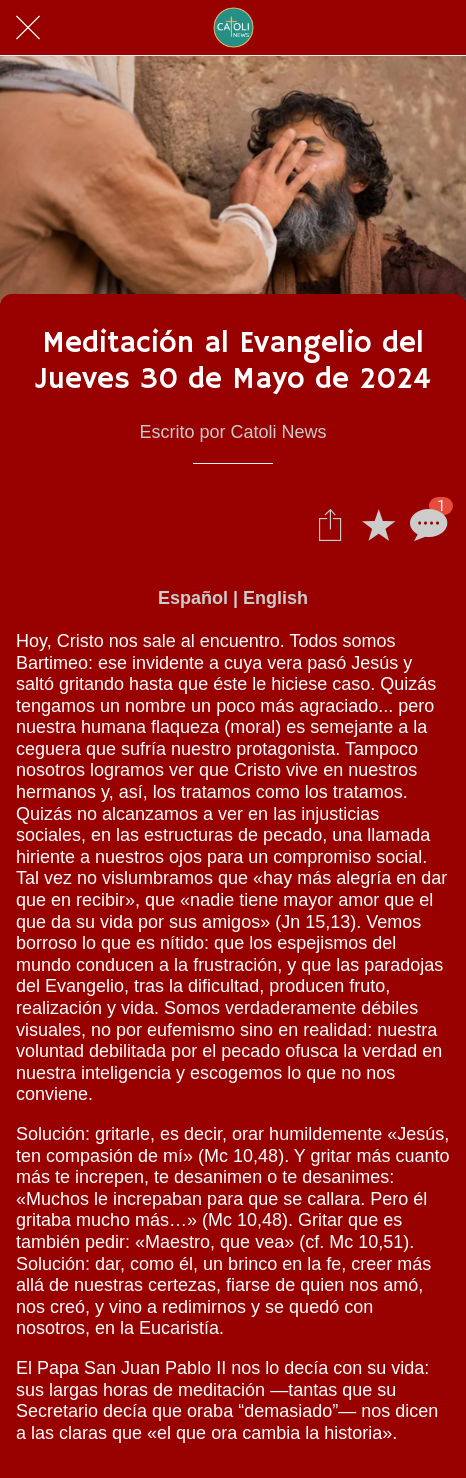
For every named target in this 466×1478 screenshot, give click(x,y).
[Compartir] (330, 524)
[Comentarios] (426, 524)
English (275, 598)
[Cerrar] (28, 28)
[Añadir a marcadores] (378, 524)
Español (193, 598)
